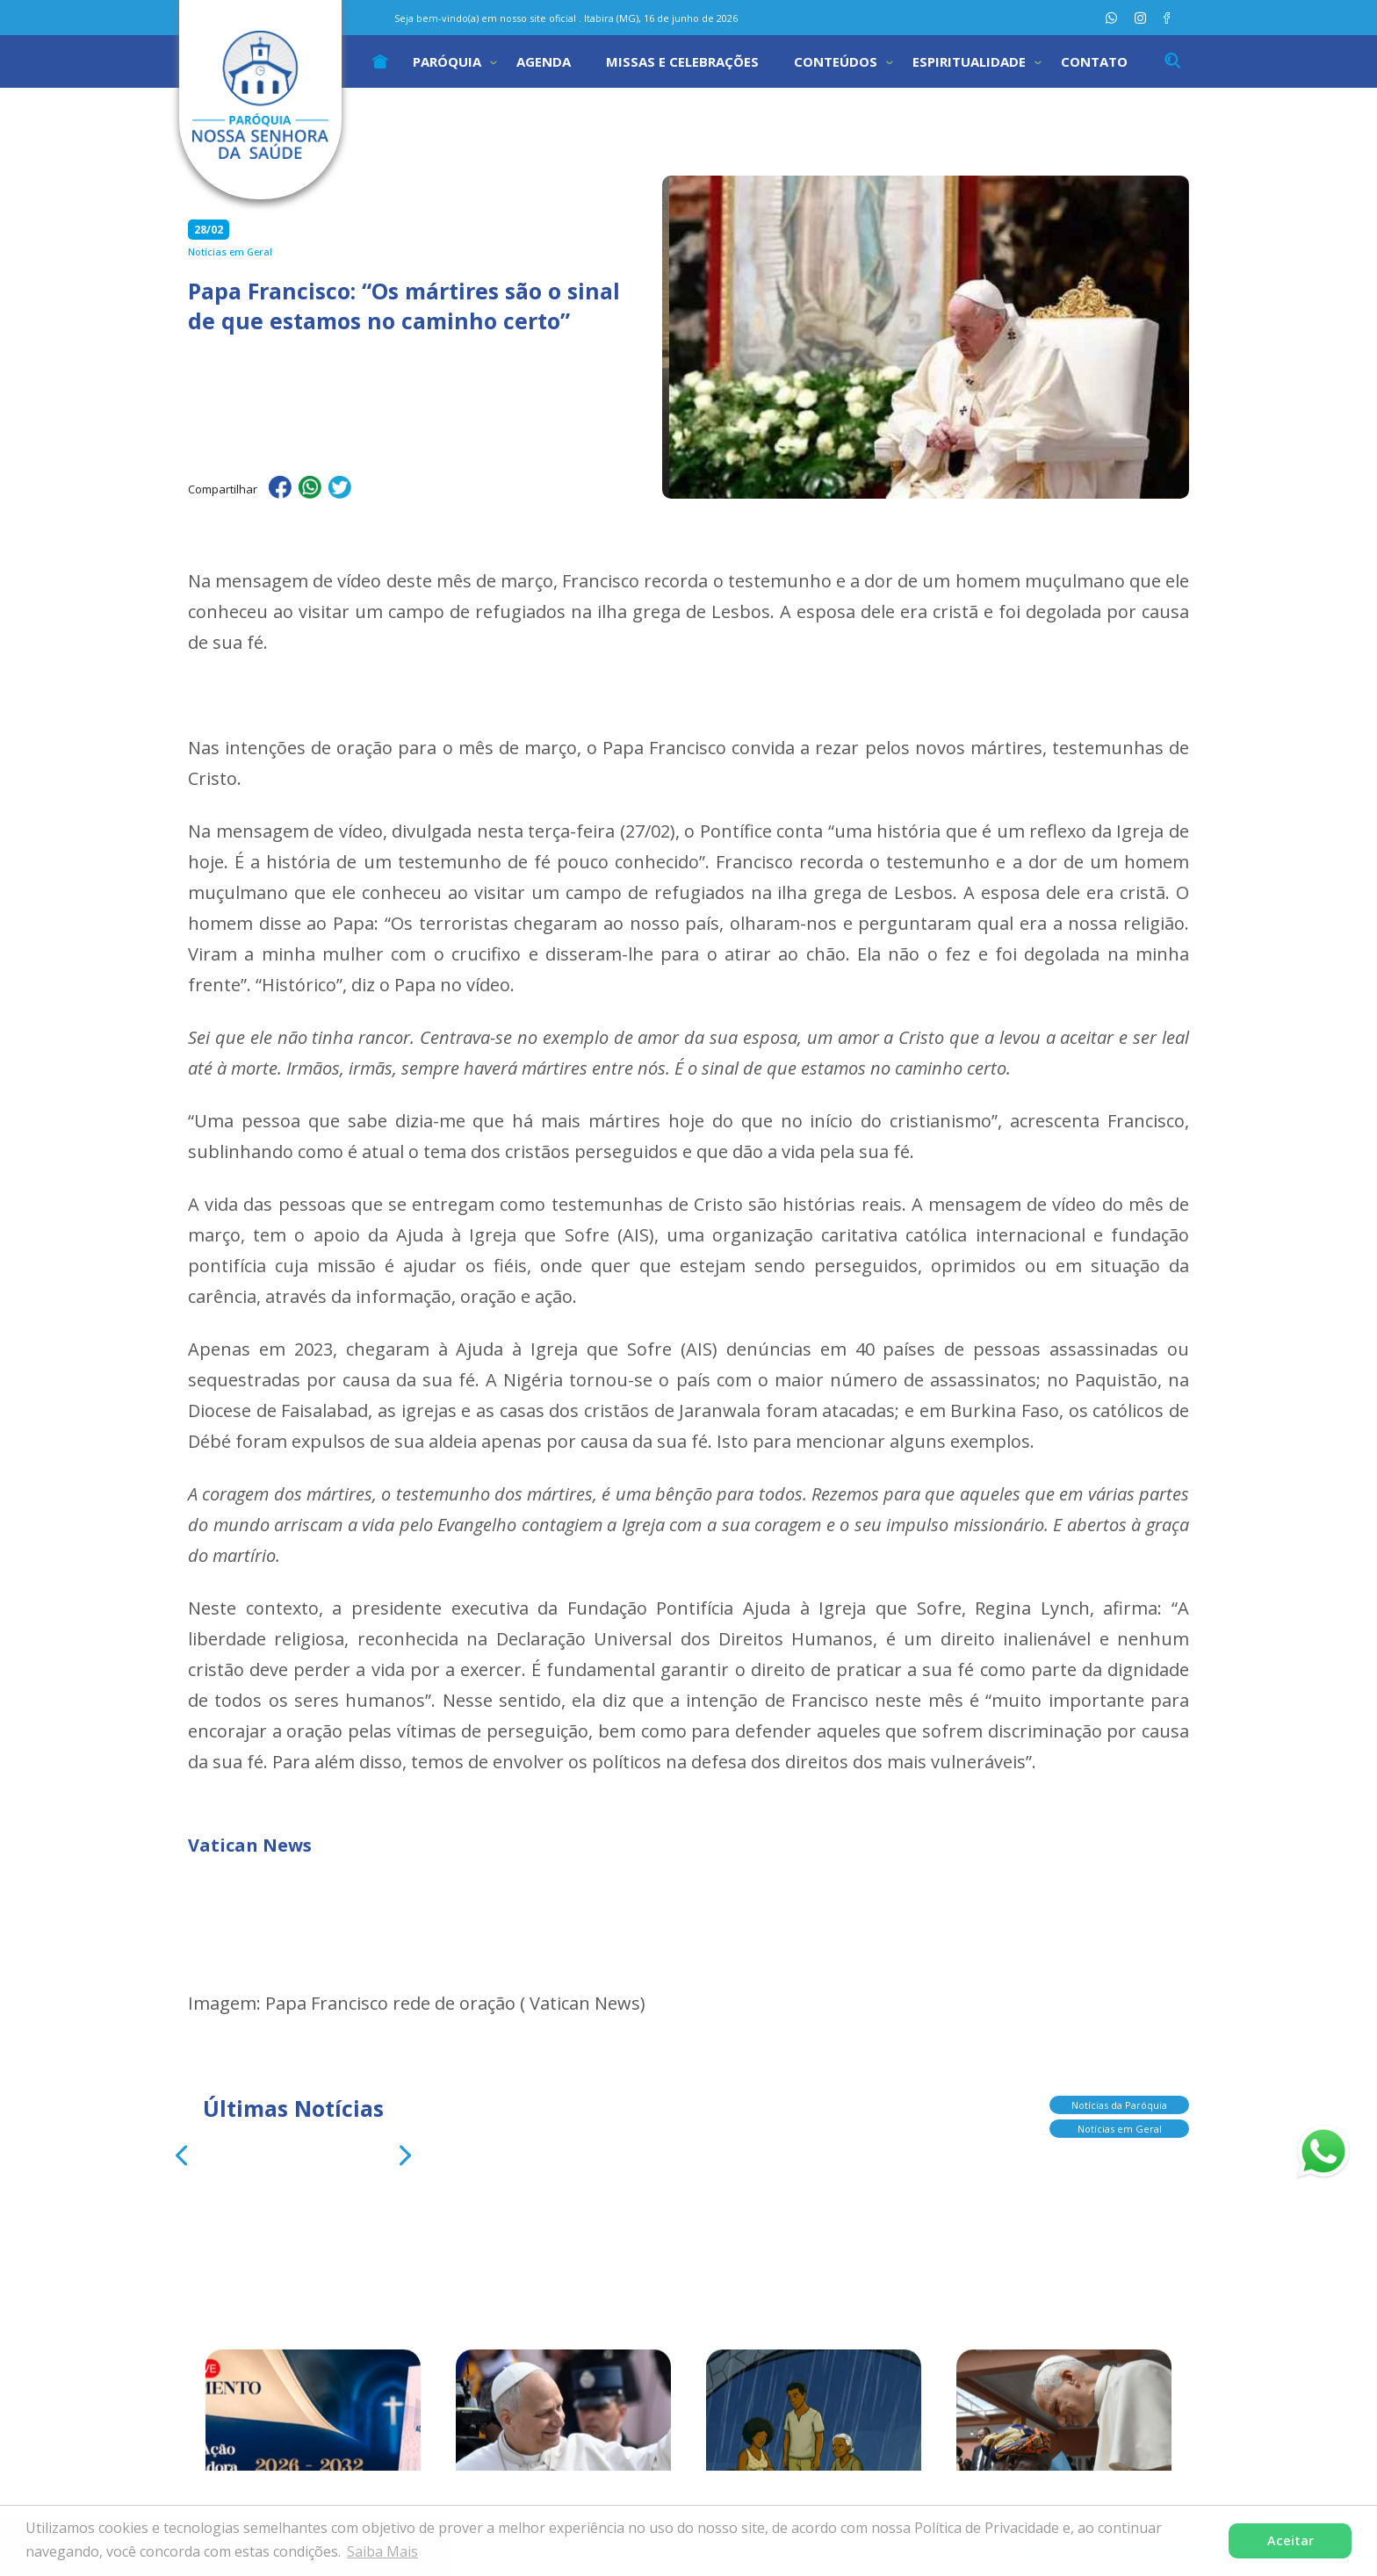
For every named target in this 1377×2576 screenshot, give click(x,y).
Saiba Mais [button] (382, 2551)
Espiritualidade (969, 61)
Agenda (543, 61)
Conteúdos (835, 61)
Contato (1094, 61)
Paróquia (447, 61)
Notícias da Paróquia (1119, 2100)
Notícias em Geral (1120, 2124)
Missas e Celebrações (682, 61)
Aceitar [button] (1290, 2540)
